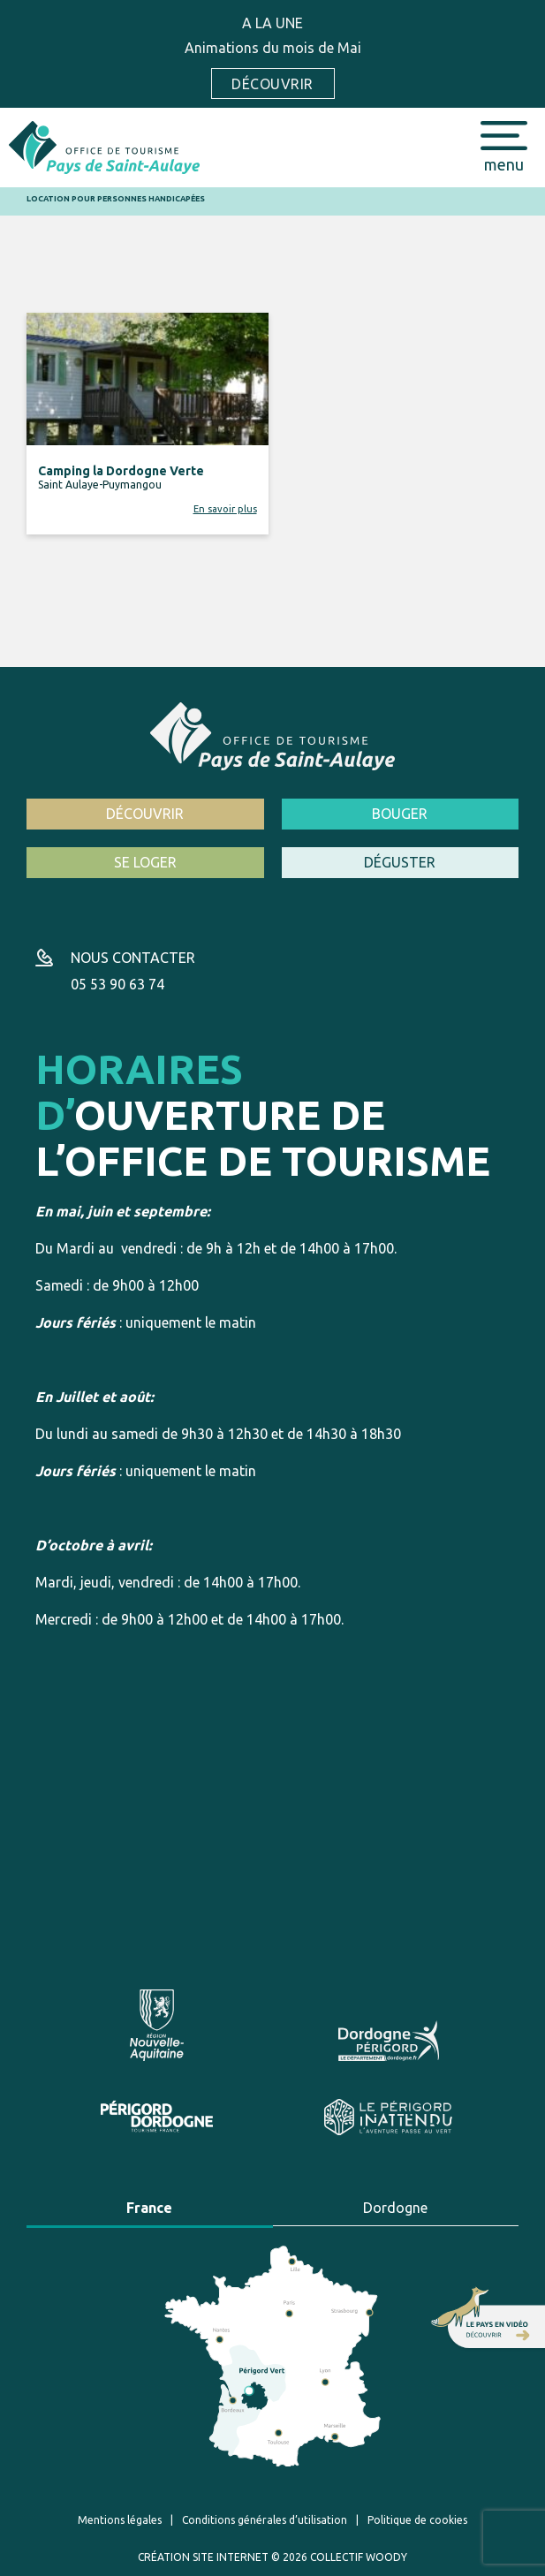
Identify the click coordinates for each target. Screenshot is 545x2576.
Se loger (145, 862)
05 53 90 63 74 (117, 984)
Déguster (399, 862)
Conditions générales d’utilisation (264, 2520)
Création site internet (203, 2557)
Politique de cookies (417, 2520)
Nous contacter (133, 958)
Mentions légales (120, 2520)
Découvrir (272, 84)
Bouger (400, 814)
